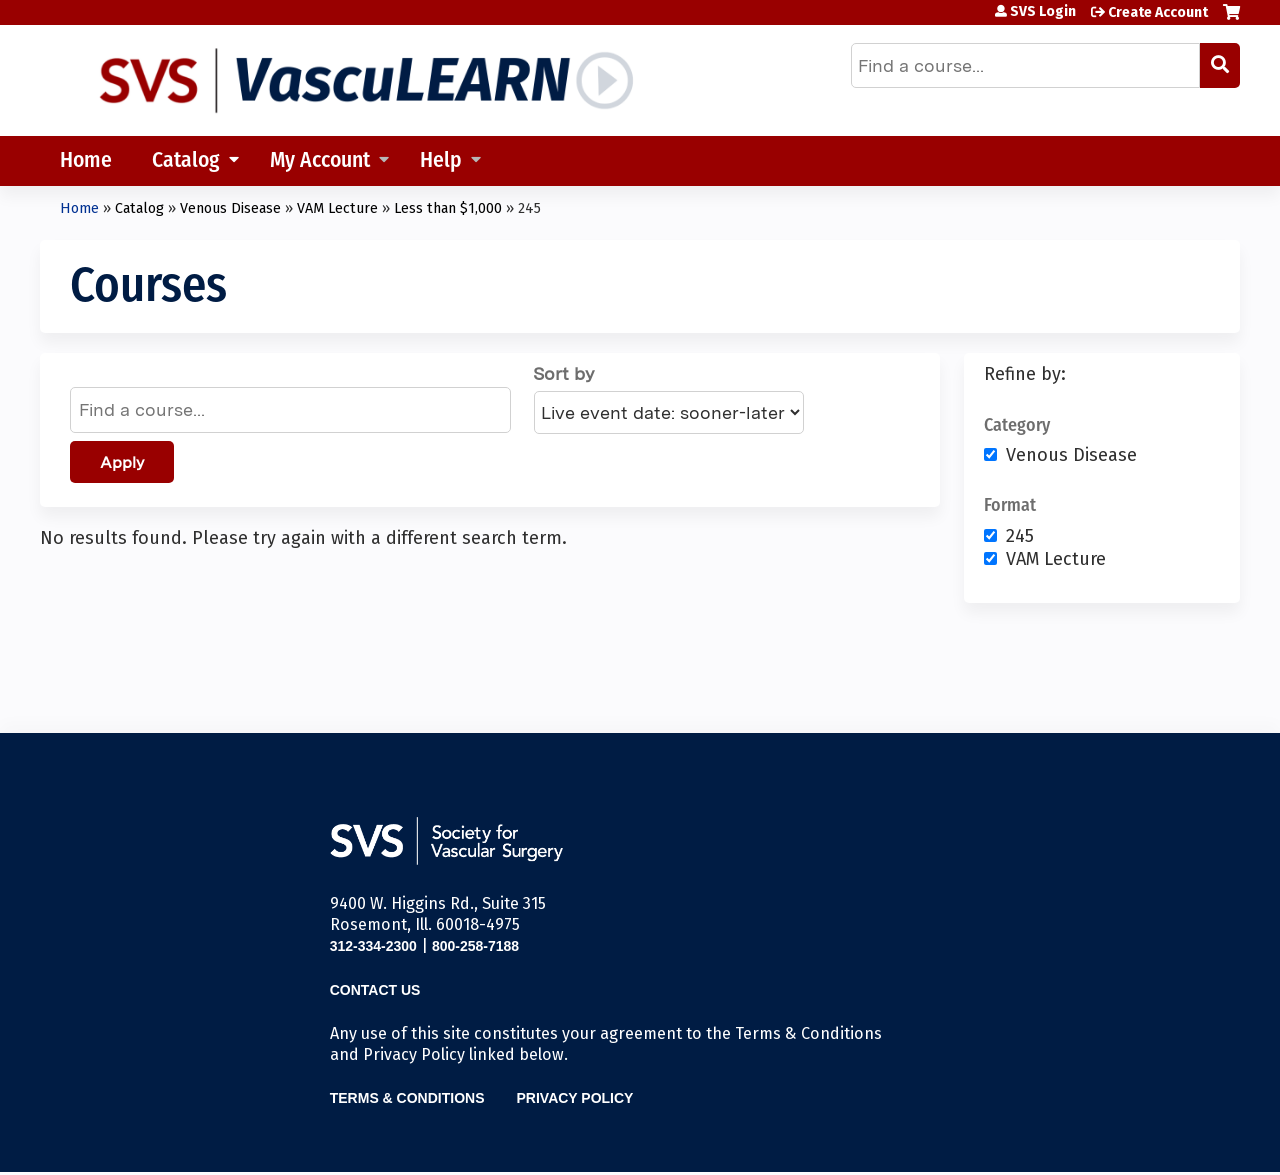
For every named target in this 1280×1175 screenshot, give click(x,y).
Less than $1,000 (448, 208)
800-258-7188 (475, 946)
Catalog (186, 161)
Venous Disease (230, 208)
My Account (320, 161)
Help (441, 161)
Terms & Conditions (407, 1098)
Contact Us (375, 990)
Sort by (563, 373)
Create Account (1158, 12)
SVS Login (1043, 12)
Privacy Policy (575, 1098)
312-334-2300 (373, 946)
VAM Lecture (337, 208)
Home (86, 161)
